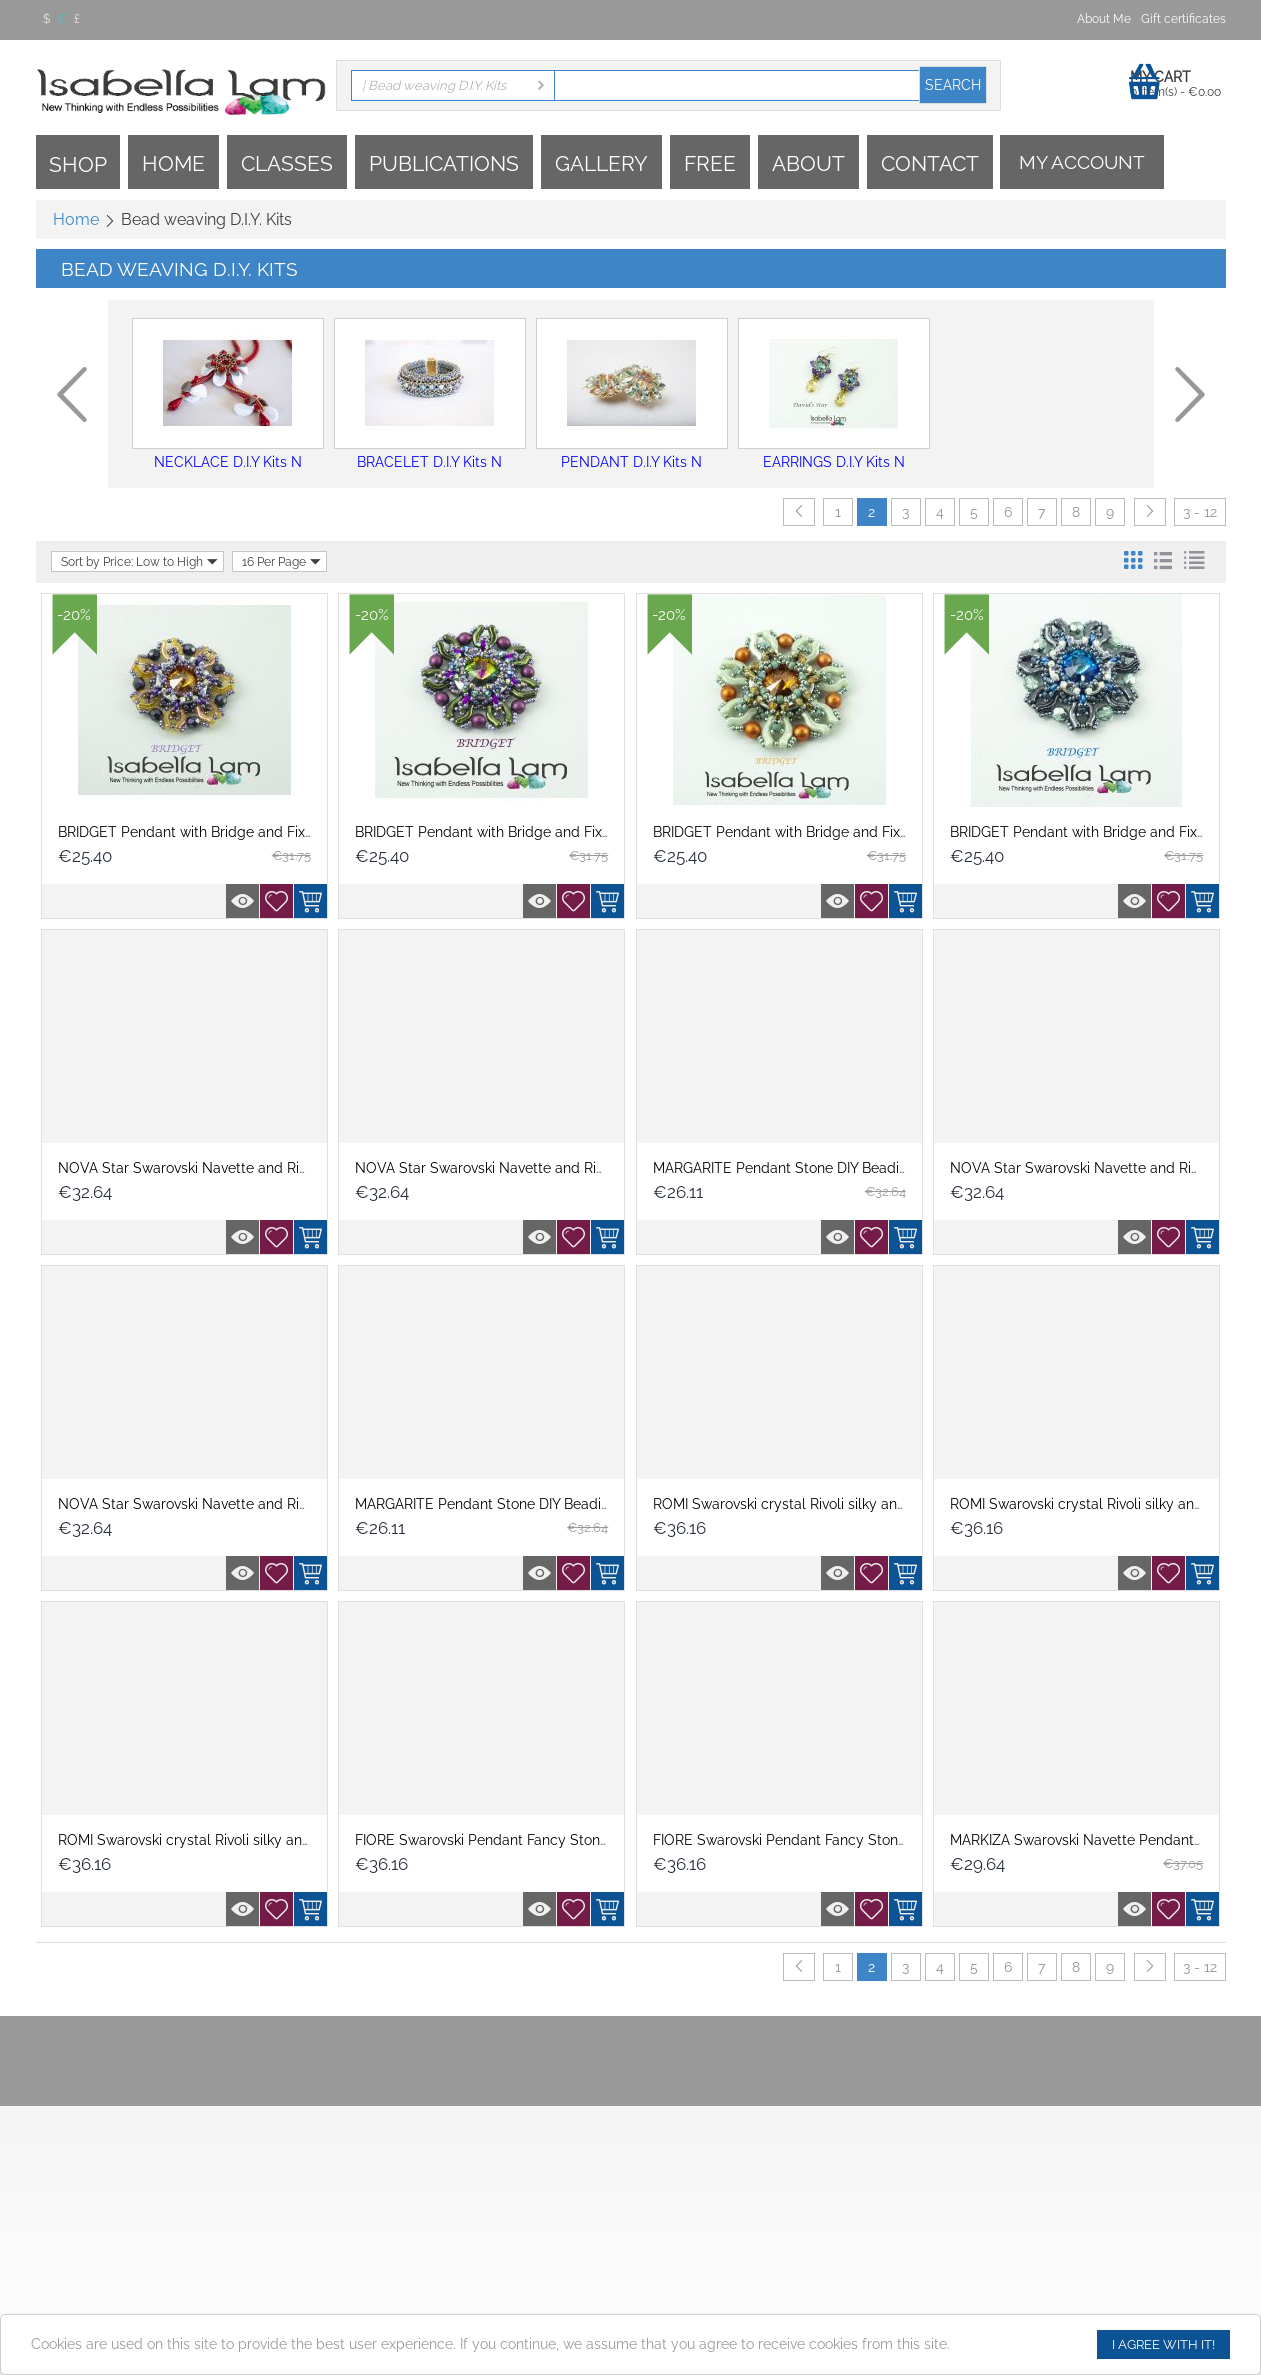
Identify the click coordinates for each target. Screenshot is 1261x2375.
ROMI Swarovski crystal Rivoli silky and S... (790, 1504)
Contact (930, 163)
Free (710, 163)
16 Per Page (281, 561)
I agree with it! (1163, 2344)
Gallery (601, 163)
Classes (287, 163)
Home (173, 163)
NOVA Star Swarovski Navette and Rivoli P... (200, 1168)
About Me (1104, 19)
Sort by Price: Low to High (139, 561)
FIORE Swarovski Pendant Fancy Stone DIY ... (500, 1840)
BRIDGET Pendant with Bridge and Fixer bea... (207, 832)
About (808, 163)
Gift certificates (1183, 19)
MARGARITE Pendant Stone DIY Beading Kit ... (801, 1168)
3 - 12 (1200, 512)
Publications (444, 163)
